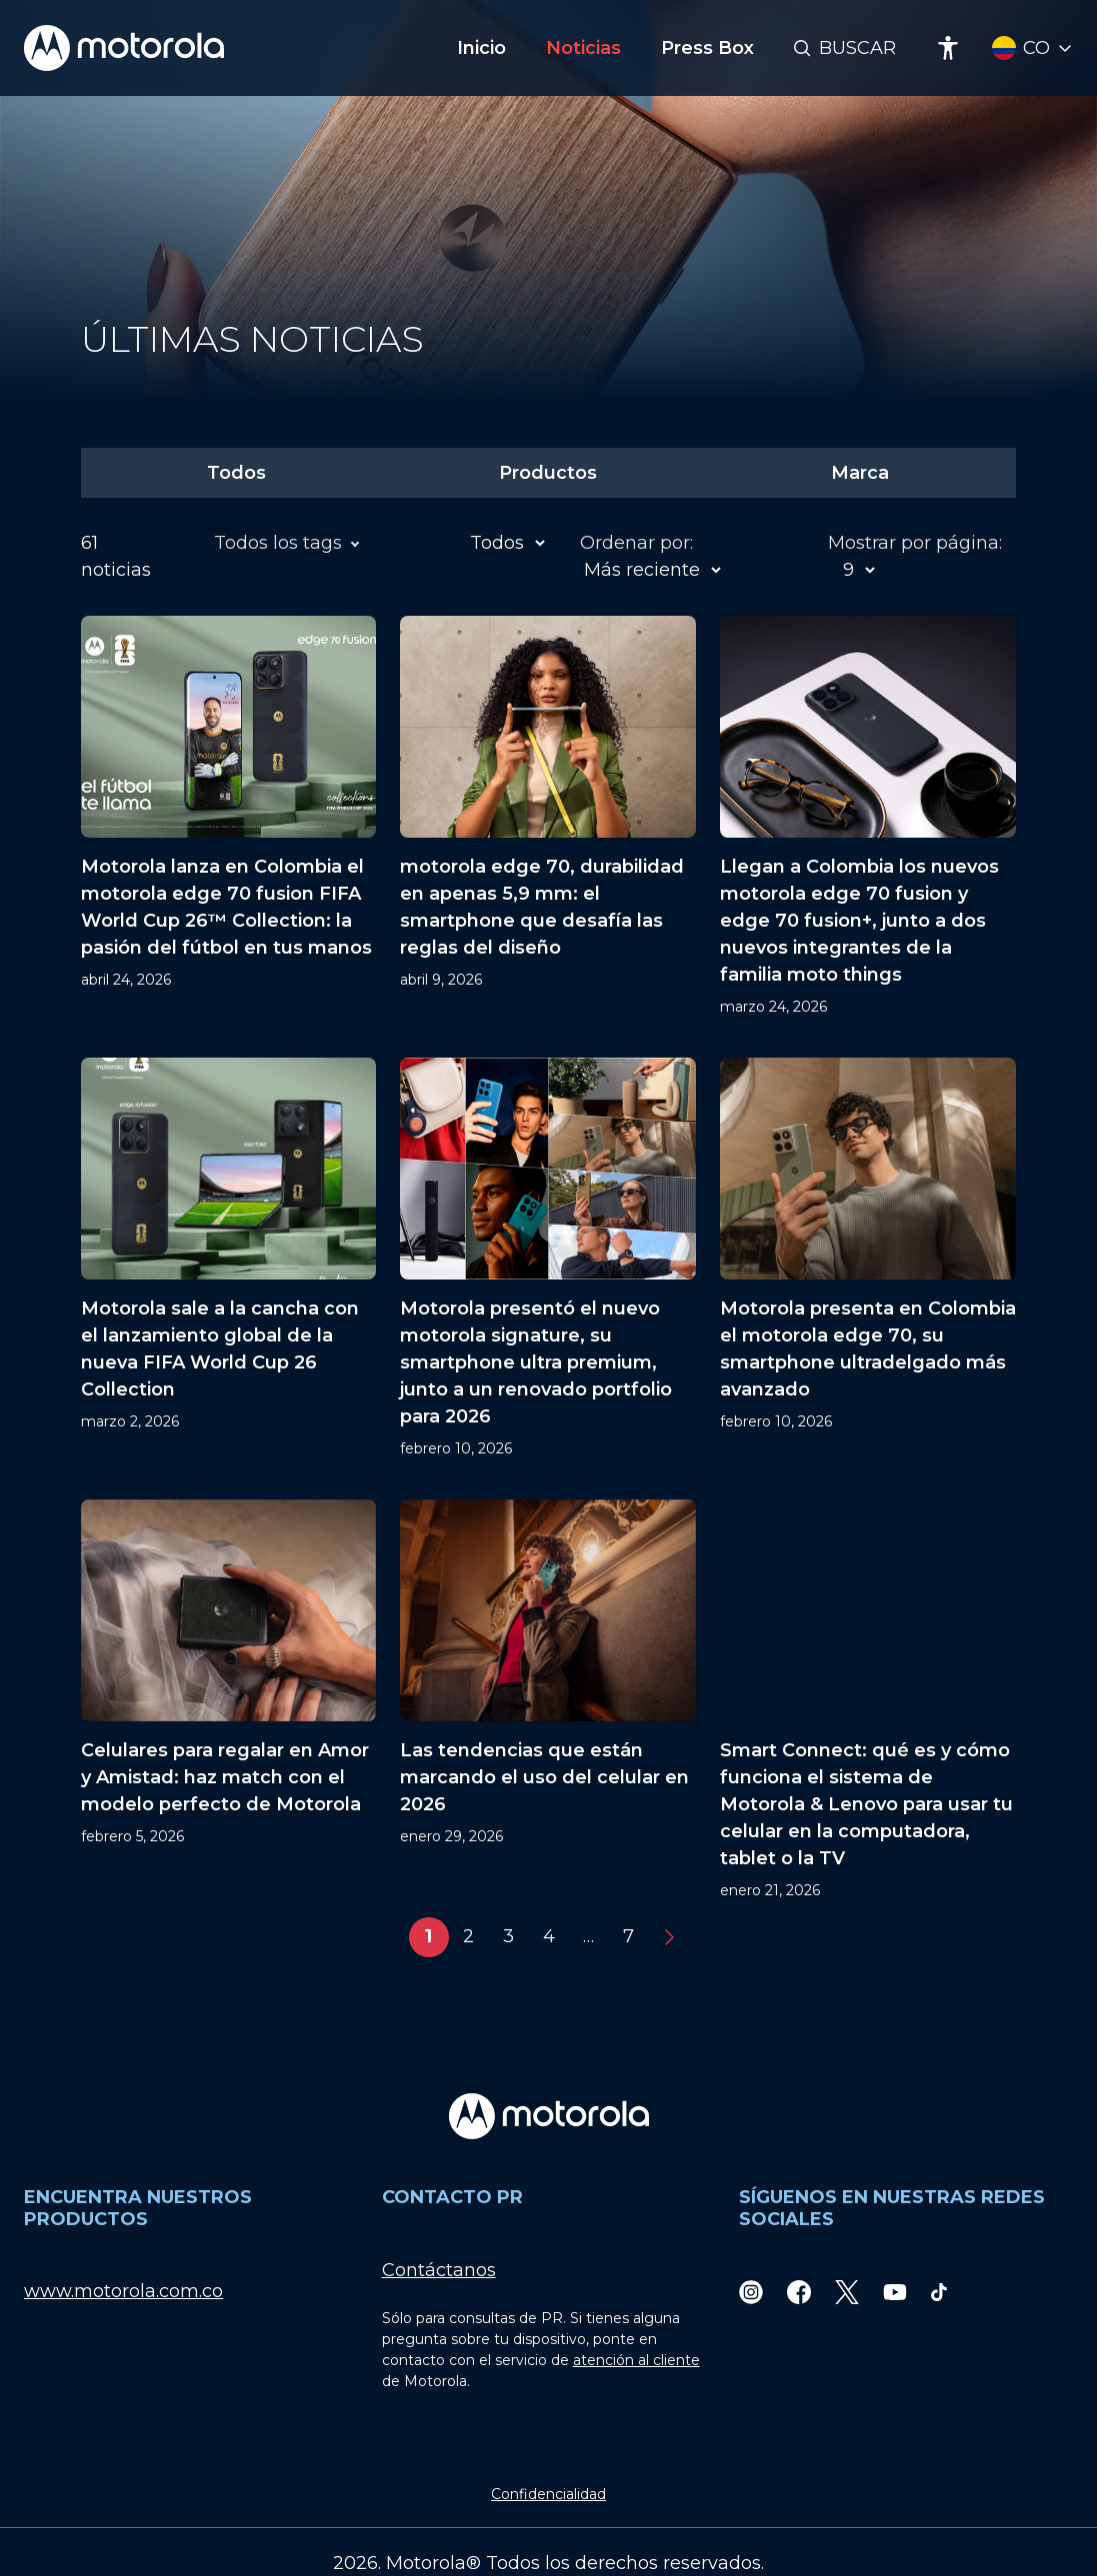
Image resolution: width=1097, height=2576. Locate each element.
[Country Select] (1032, 48)
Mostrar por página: (915, 543)
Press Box (707, 48)
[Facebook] (799, 2291)
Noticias (583, 48)
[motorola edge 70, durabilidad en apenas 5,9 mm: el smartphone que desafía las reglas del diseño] (548, 817)
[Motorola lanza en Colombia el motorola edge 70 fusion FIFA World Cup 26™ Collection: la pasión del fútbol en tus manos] (229, 817)
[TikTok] (939, 2291)
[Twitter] (847, 2291)
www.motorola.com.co (123, 2291)
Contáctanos (439, 2270)
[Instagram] (751, 2291)
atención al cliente (636, 2360)
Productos (548, 473)
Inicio (481, 48)
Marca (860, 473)
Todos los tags (281, 543)
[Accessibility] (948, 48)
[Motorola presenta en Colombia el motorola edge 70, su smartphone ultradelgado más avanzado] (868, 1258)
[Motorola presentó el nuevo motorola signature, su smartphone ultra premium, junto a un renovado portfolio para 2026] (548, 1258)
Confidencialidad (548, 2494)
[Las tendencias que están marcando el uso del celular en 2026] (548, 1700)
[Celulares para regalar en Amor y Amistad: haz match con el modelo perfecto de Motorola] (229, 1700)
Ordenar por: (636, 543)
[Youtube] (895, 2291)
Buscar (857, 48)
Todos (236, 473)
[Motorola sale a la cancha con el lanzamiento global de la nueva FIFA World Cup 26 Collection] (229, 1258)
